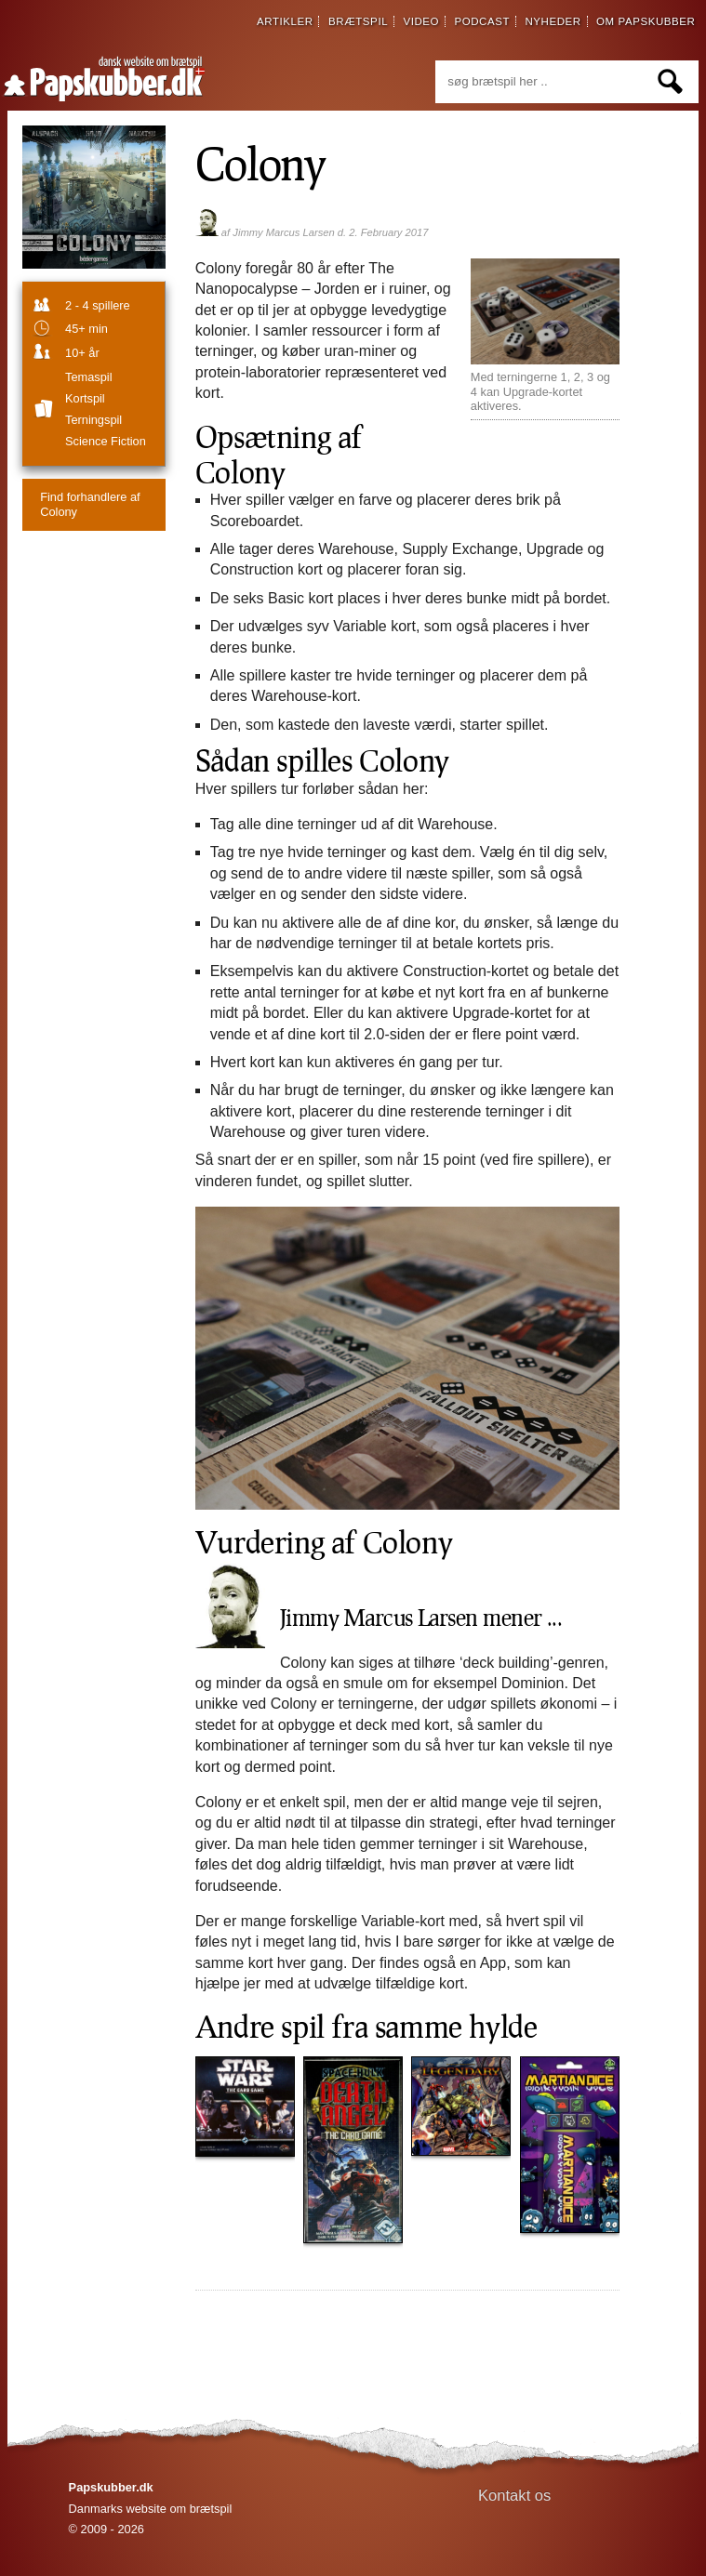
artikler (285, 21)
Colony (260, 163)
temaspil (89, 377)
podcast (482, 21)
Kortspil (85, 398)
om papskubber (645, 21)
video (421, 21)
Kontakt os (515, 2495)
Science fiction (105, 441)
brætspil (358, 21)
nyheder (552, 21)
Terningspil (93, 420)
